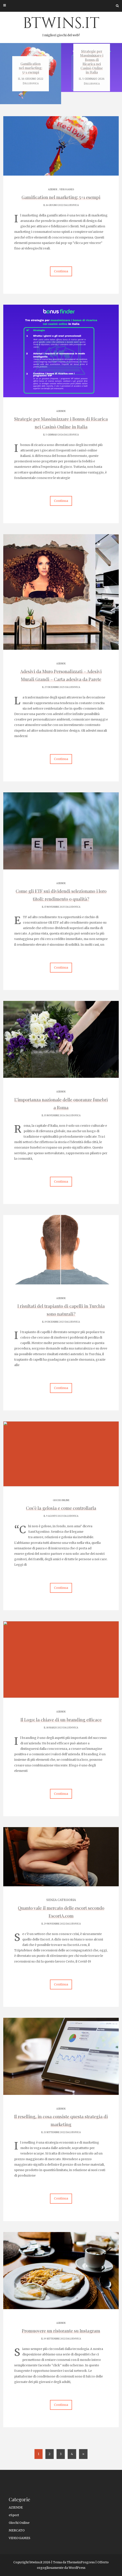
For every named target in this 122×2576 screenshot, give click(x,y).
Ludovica (33, 83)
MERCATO (17, 2530)
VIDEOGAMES (66, 189)
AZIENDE (52, 189)
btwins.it (61, 25)
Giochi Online (61, 1500)
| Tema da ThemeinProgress (73, 2562)
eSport (14, 2515)
